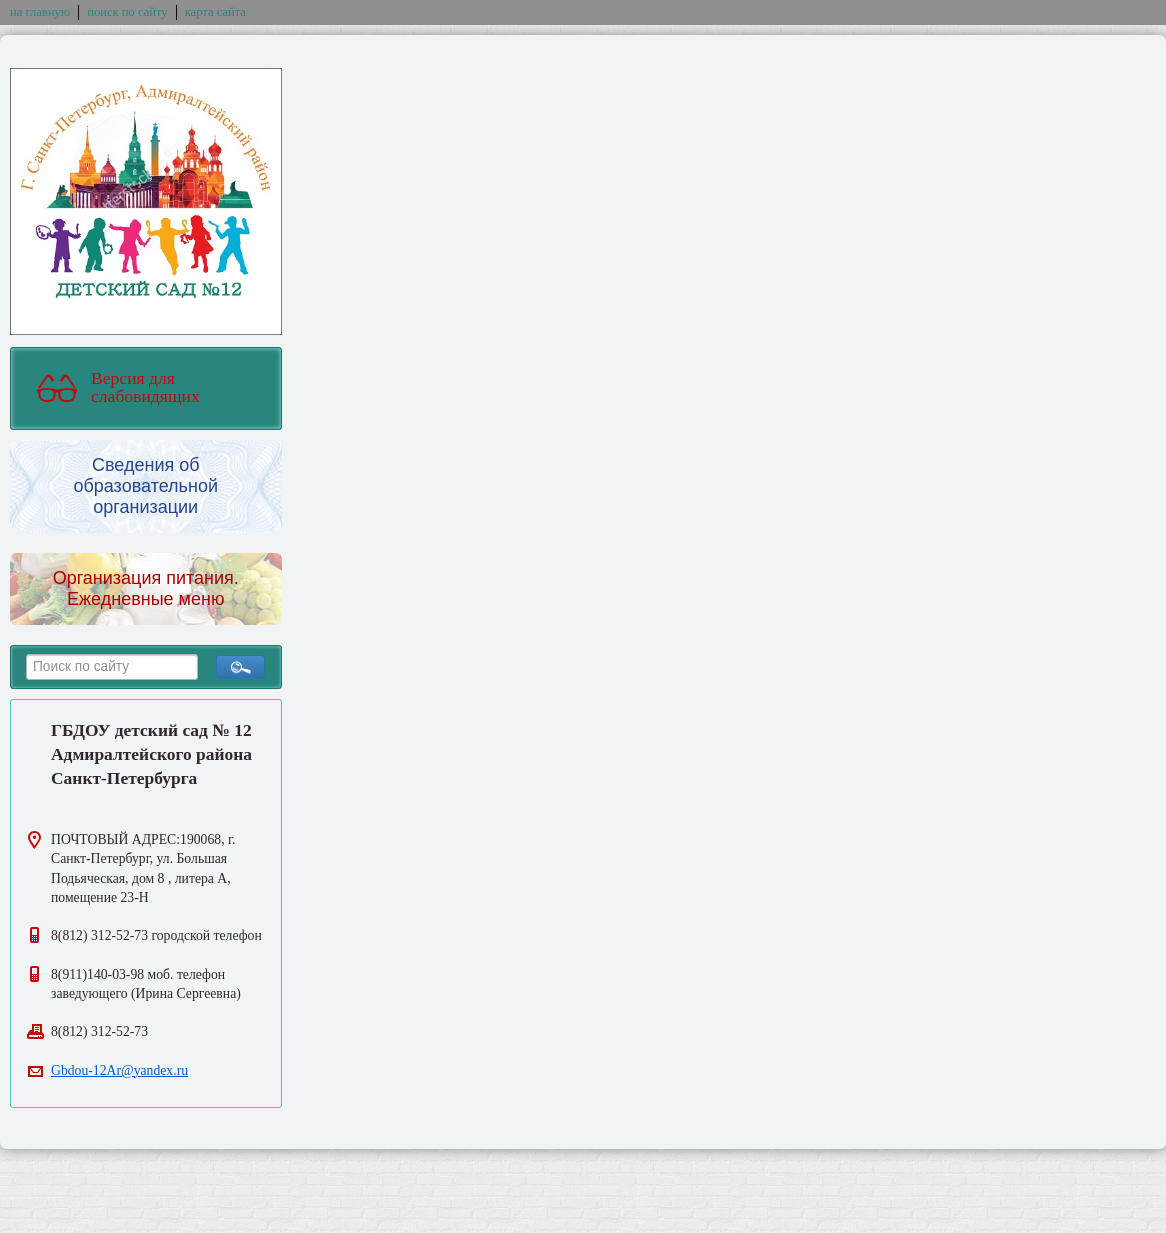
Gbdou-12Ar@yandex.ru (119, 1070)
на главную (40, 12)
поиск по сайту (127, 12)
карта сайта (215, 12)
